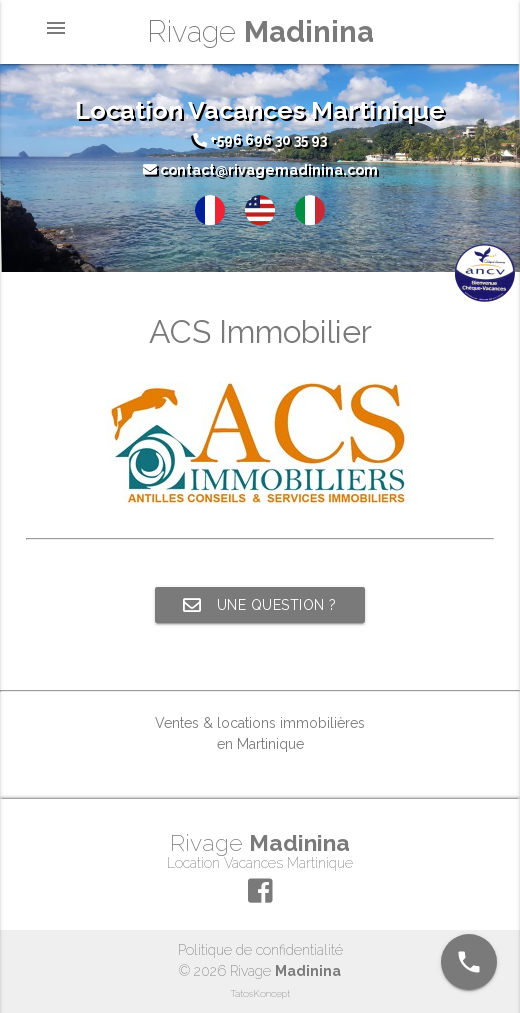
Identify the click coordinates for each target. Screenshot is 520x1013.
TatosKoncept (260, 993)
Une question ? (260, 605)
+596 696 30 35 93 (260, 140)
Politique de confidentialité (260, 950)
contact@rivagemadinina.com (260, 170)
